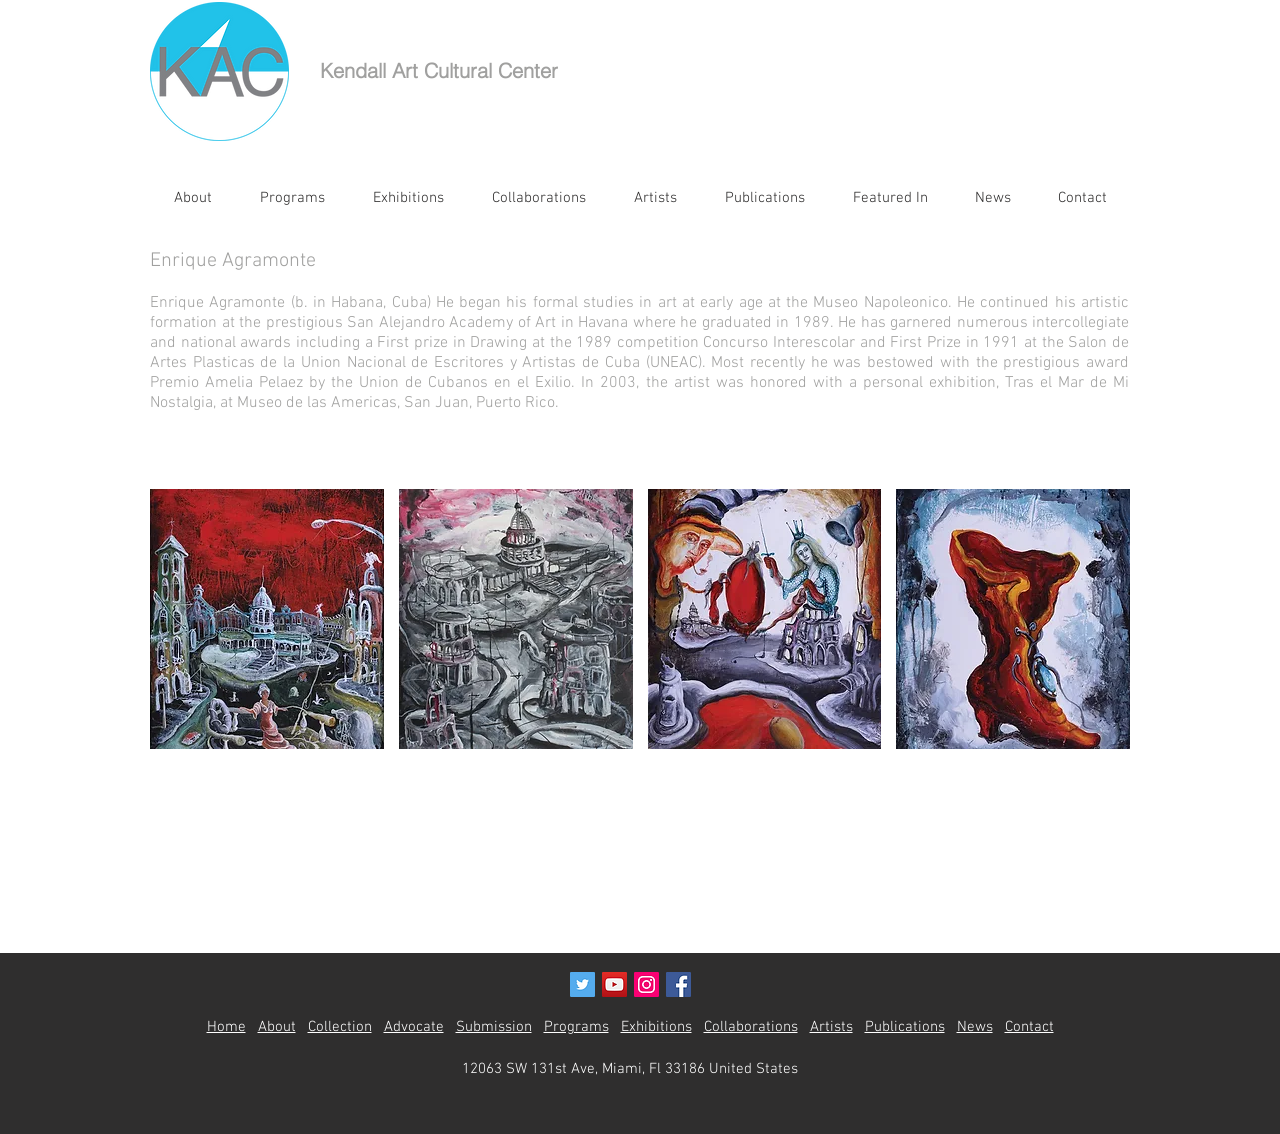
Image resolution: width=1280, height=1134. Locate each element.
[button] (267, 619)
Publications (905, 1027)
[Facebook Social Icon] (678, 984)
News (975, 1027)
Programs (576, 1027)
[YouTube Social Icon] (614, 984)
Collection (340, 1027)
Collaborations (751, 1027)
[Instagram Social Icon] (646, 984)
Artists (831, 1027)
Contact (1029, 1027)
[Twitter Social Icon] (582, 984)
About (277, 1027)
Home (226, 1027)
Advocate (414, 1027)
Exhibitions (656, 1027)
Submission (494, 1027)
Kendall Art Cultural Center (439, 70)
